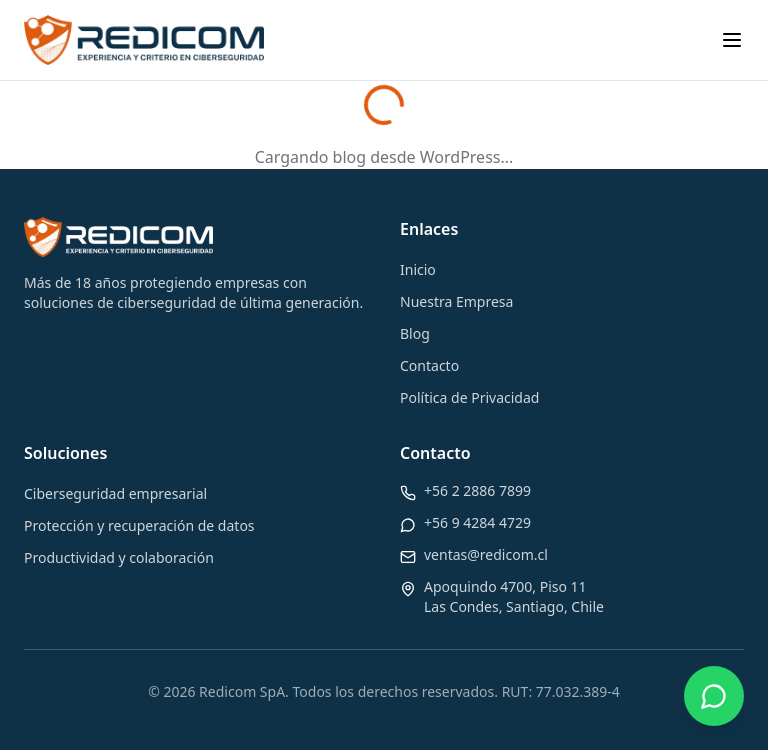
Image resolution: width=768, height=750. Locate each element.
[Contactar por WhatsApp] (714, 696)
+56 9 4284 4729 (477, 522)
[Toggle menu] (732, 40)
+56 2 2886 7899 (477, 490)
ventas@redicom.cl (486, 554)
